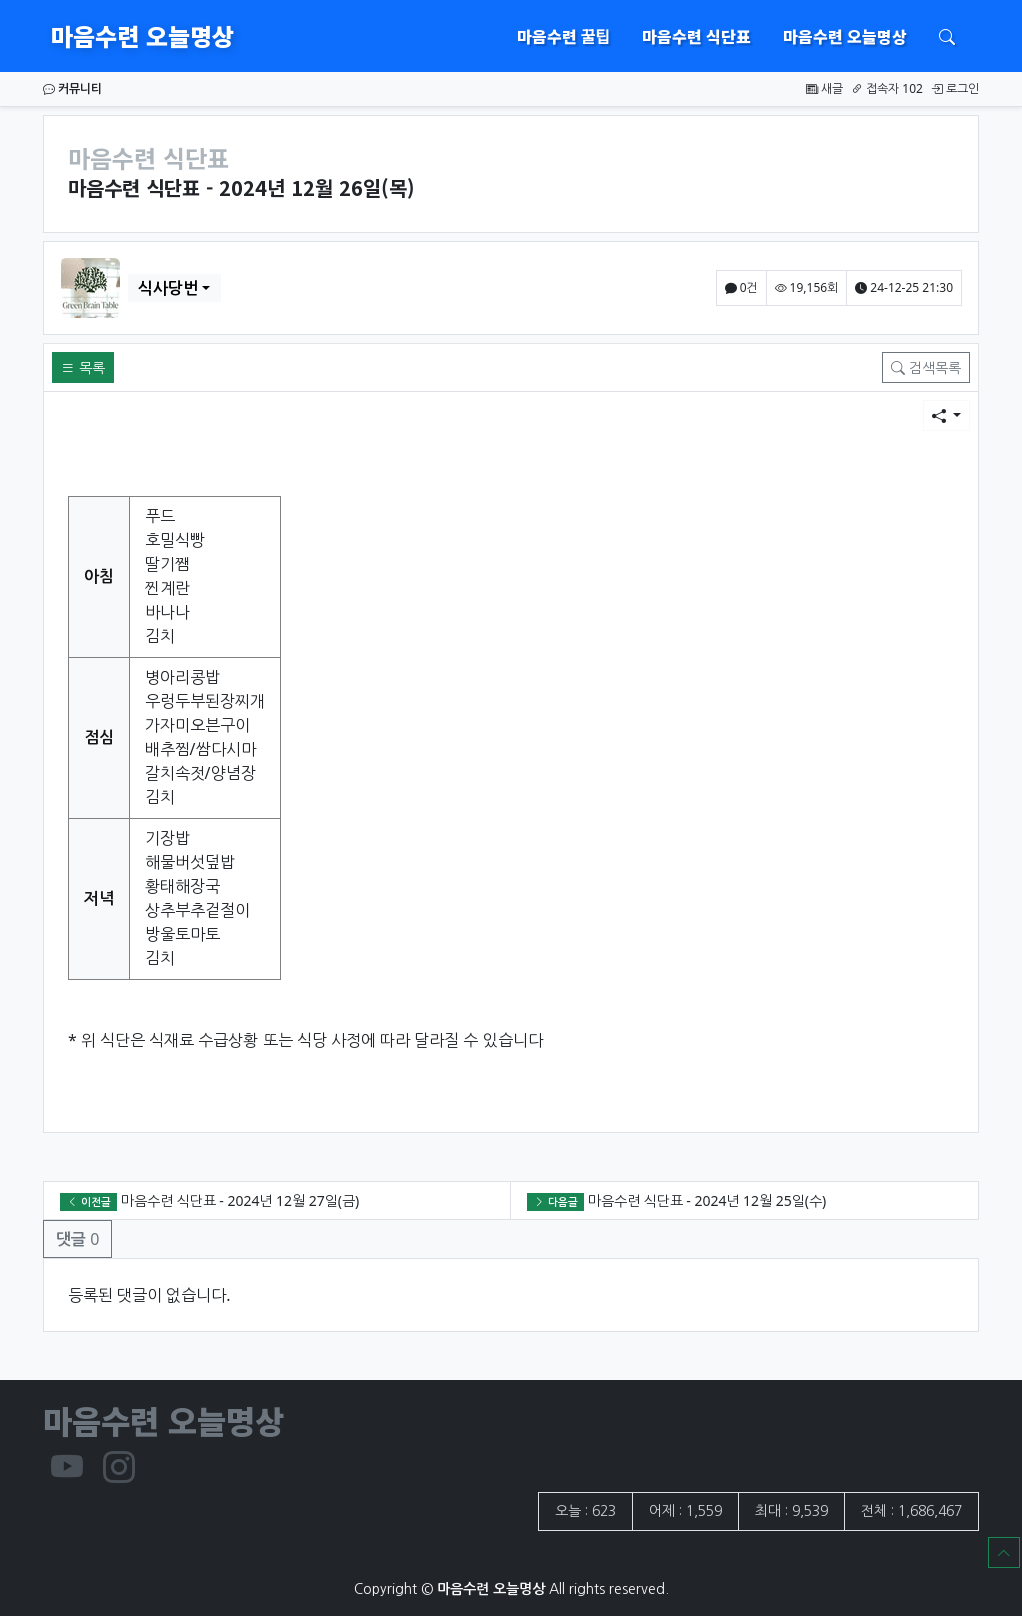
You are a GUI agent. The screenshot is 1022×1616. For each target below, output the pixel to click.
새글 (824, 88)
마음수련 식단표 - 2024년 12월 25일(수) (707, 1200)
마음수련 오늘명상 (142, 35)
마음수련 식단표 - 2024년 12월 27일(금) (240, 1200)
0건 (741, 287)
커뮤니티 (72, 88)
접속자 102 (887, 88)
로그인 (955, 88)
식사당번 (168, 288)
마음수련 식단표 (696, 36)
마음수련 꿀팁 (563, 36)
